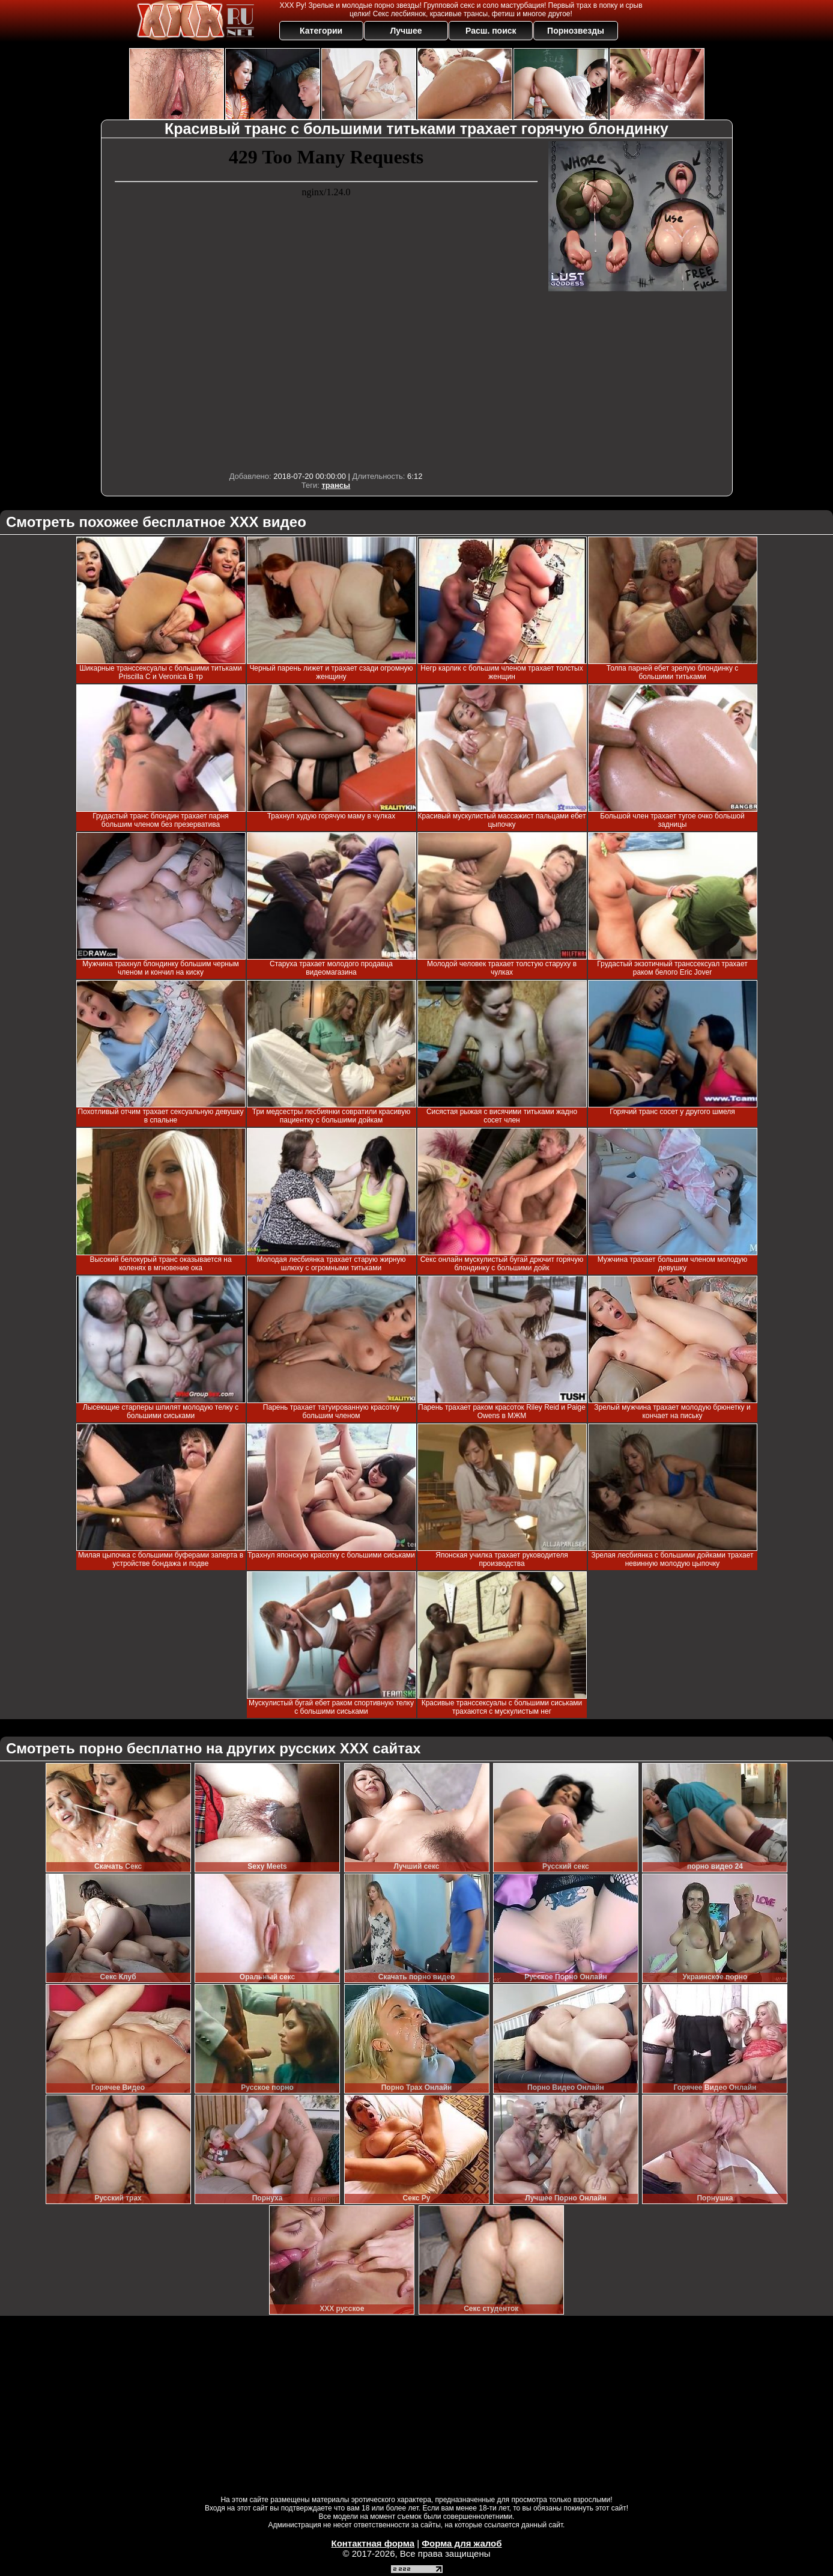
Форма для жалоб (461, 2543)
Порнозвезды (575, 30)
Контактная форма (372, 2543)
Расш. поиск (490, 30)
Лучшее (406, 30)
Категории (321, 30)
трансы (335, 485)
